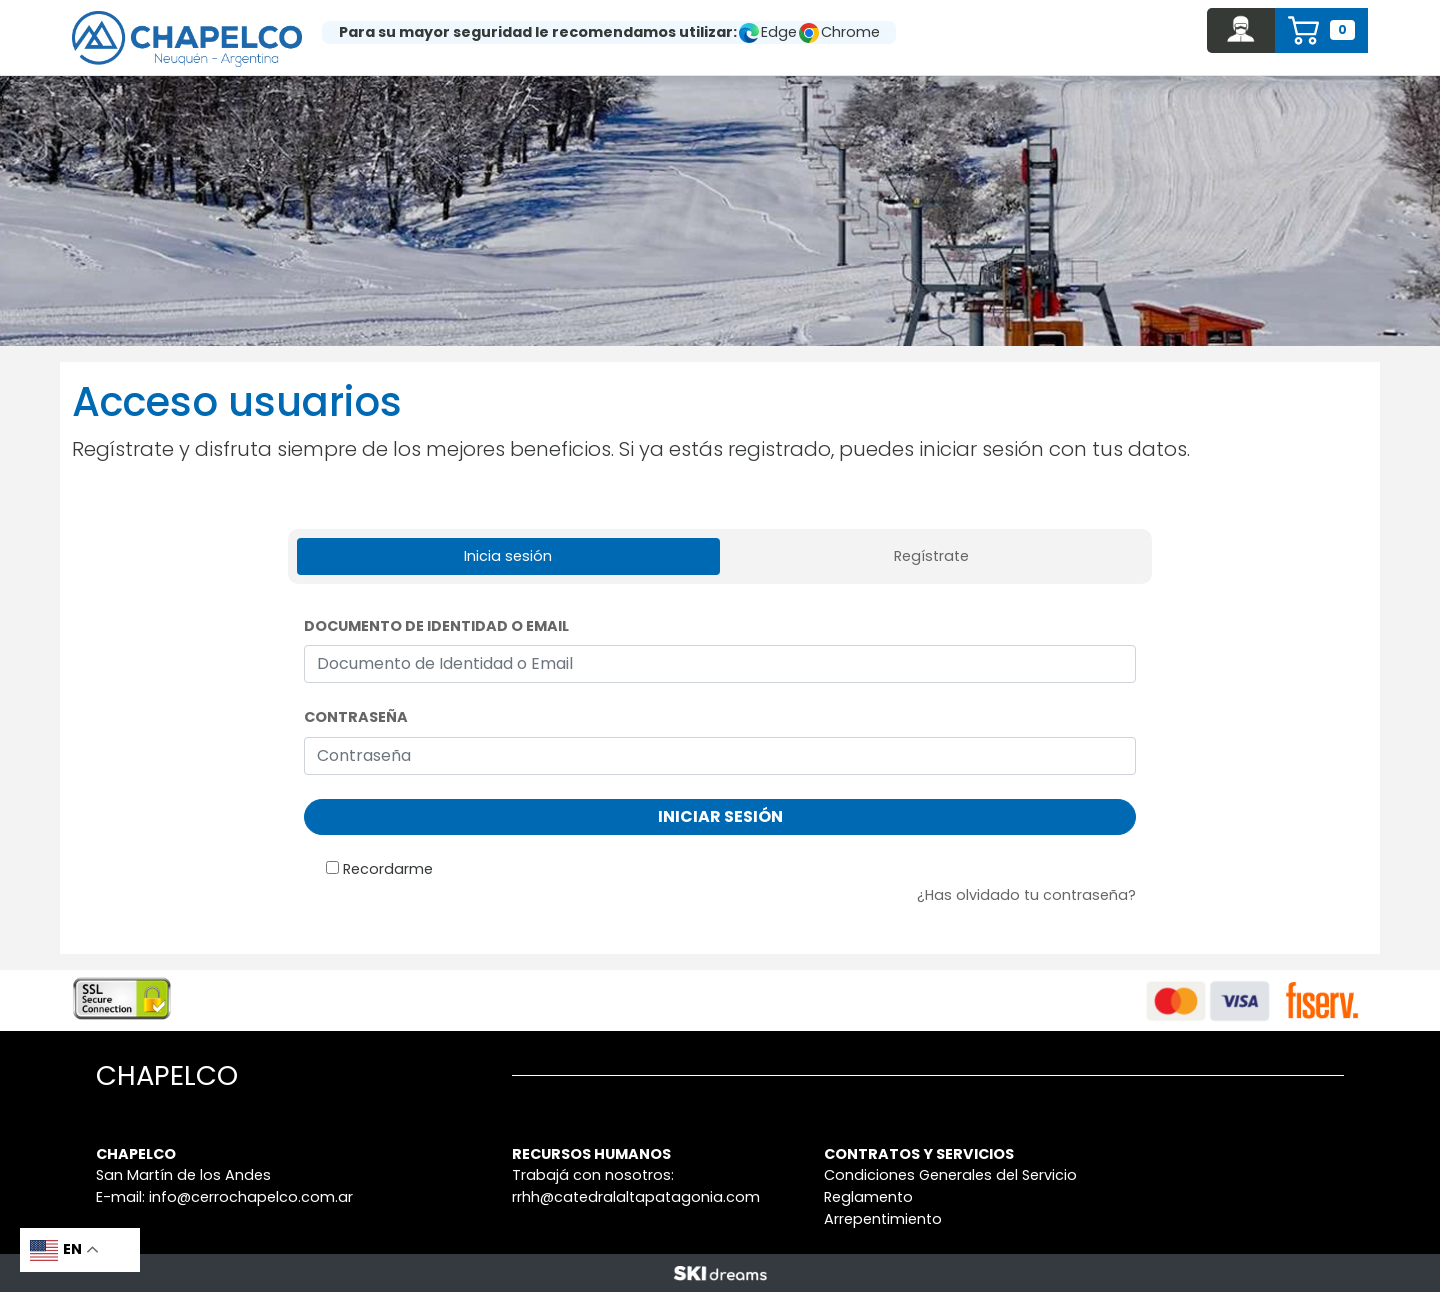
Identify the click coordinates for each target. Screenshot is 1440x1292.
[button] (1241, 30)
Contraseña (356, 717)
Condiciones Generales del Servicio (950, 1175)
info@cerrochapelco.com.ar (251, 1197)
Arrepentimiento (883, 1219)
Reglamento (868, 1197)
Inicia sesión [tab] (508, 556)
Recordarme (388, 869)
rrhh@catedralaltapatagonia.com (636, 1197)
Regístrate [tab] (931, 556)
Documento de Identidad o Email (436, 626)
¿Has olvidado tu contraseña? (1026, 895)
